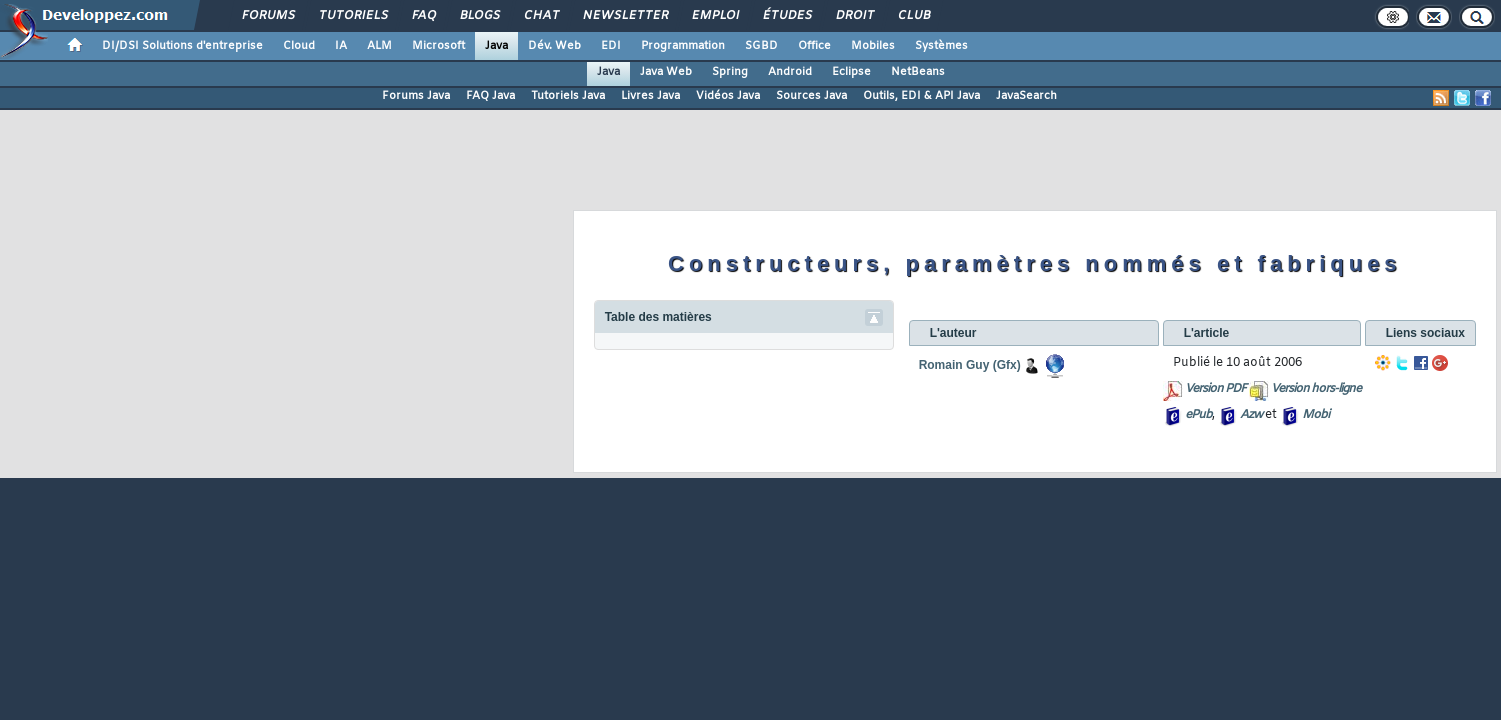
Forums (267, 16)
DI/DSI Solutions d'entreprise (182, 46)
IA (341, 46)
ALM (379, 46)
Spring (730, 72)
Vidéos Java (728, 96)
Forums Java (416, 96)
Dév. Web (554, 46)
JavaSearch (1026, 96)
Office (814, 46)
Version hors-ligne (1316, 389)
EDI (611, 46)
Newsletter (624, 16)
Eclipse (851, 72)
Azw (1251, 415)
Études (786, 16)
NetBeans (918, 72)
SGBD (761, 46)
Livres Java (650, 96)
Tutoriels (352, 16)
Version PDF (1215, 389)
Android (790, 72)
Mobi (1315, 415)
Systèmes (941, 46)
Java (496, 46)
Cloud (299, 46)
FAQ (423, 16)
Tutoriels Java (568, 96)
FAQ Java (490, 96)
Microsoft (438, 46)
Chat (540, 16)
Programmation (683, 46)
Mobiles (873, 46)
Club (913, 16)
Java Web (666, 72)
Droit (854, 16)
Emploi (714, 16)
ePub (1198, 415)
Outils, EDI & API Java (921, 96)
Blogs (479, 16)
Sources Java (811, 96)
